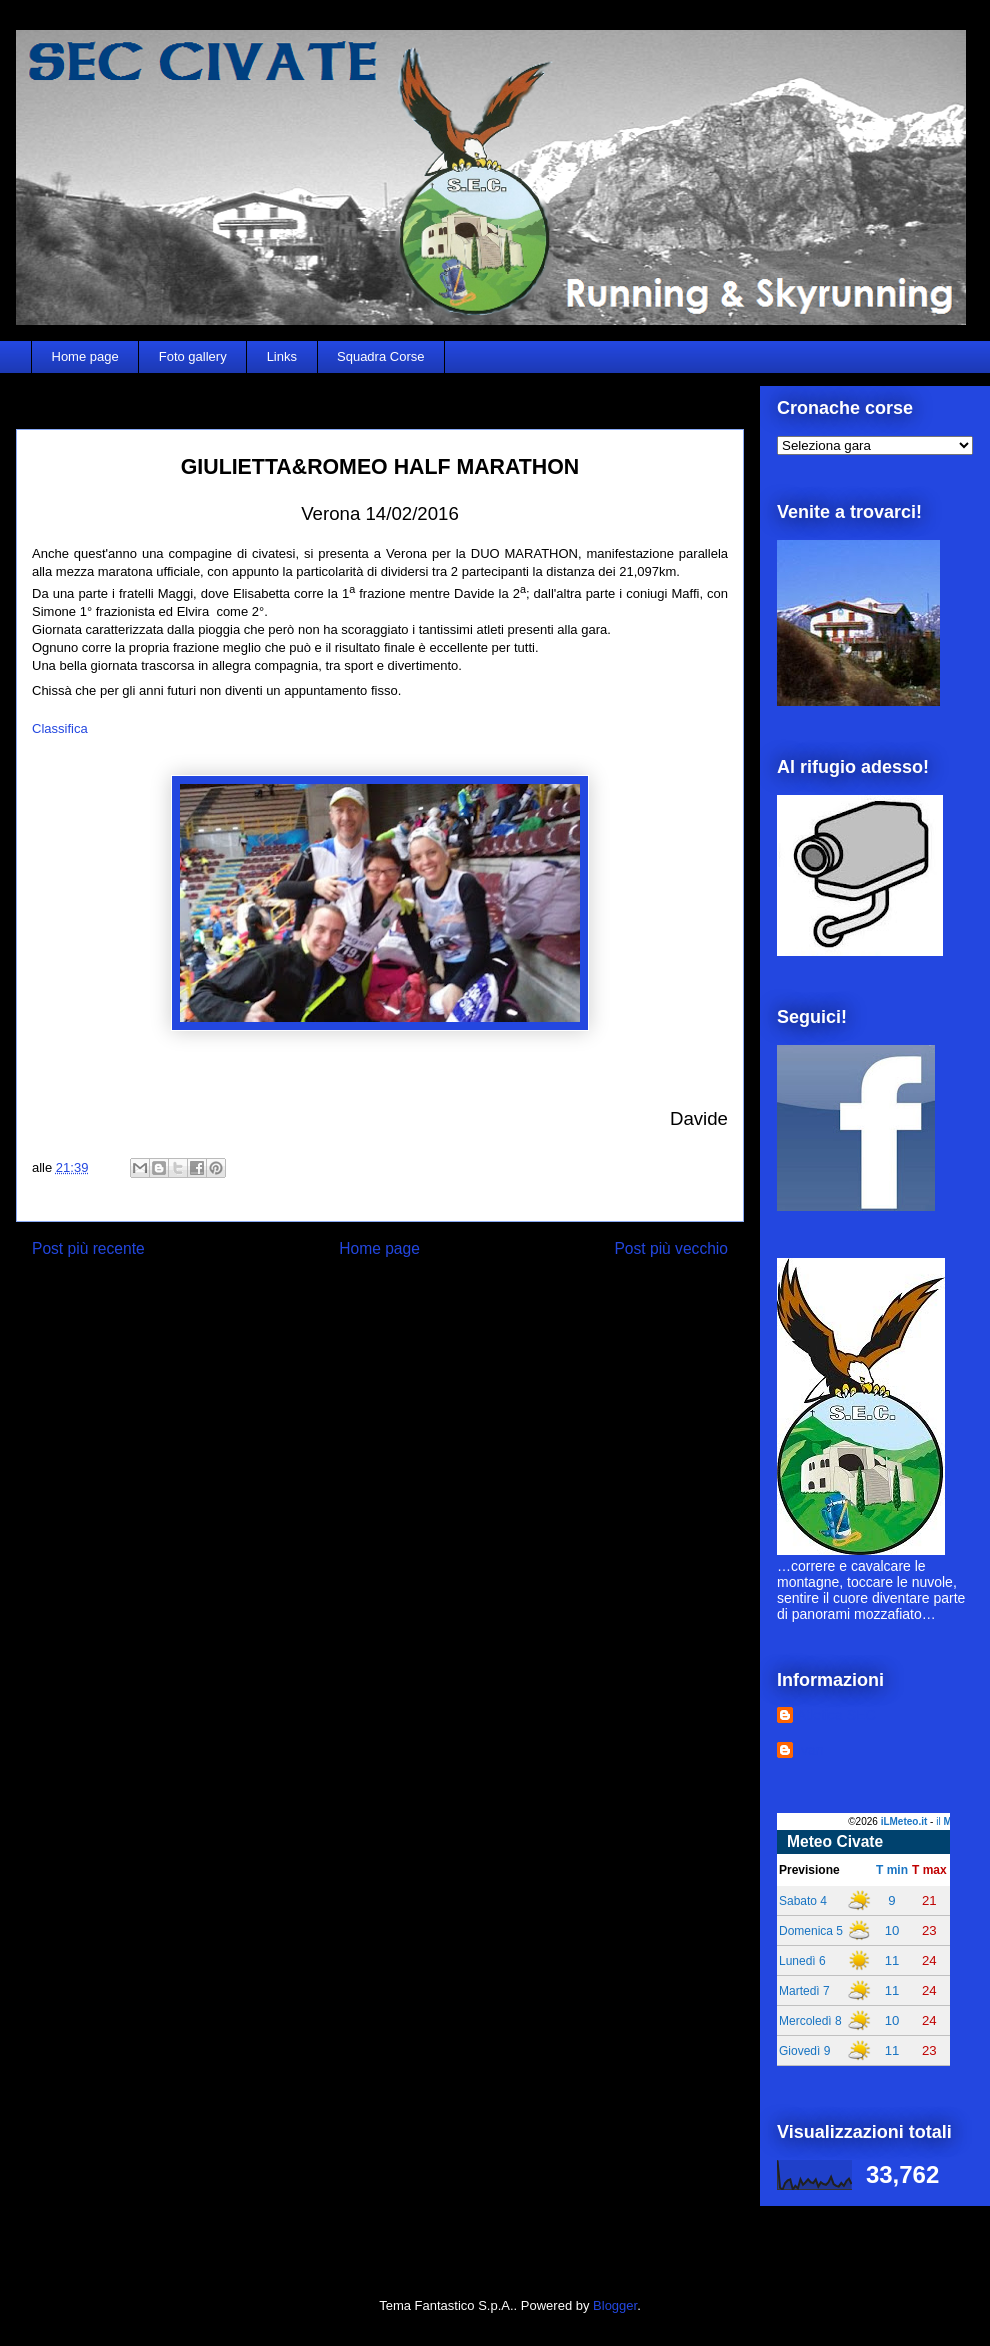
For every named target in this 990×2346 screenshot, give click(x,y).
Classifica (60, 728)
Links (282, 356)
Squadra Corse (380, 356)
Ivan (810, 1750)
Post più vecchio (671, 1248)
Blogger (615, 2305)
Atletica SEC (836, 1715)
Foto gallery (193, 356)
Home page (85, 356)
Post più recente (88, 1248)
